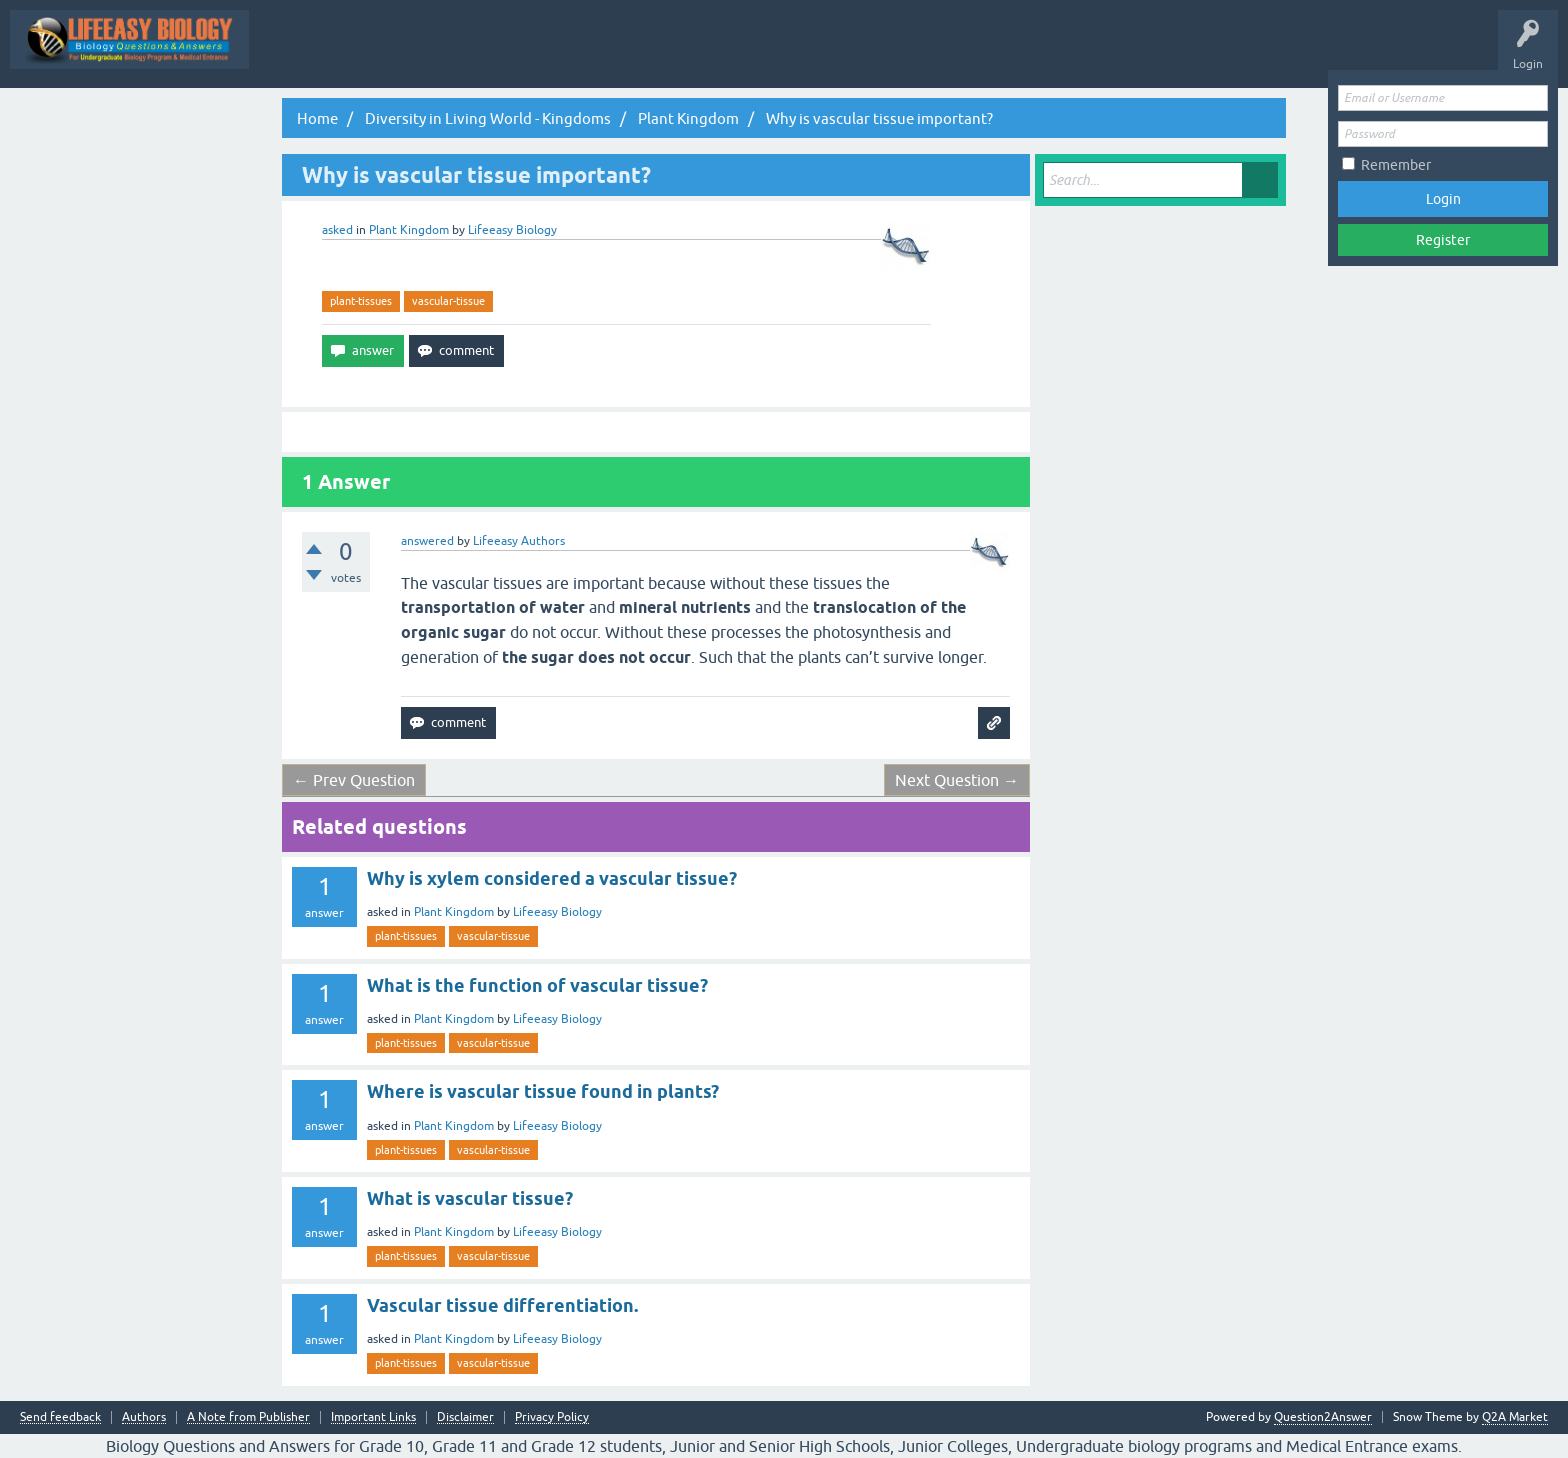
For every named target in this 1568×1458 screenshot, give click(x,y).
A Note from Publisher (248, 1417)
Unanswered (753, 54)
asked (337, 230)
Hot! (677, 54)
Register (1443, 240)
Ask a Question (995, 54)
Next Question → (957, 780)
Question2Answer (1323, 1417)
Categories (901, 54)
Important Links (373, 1417)
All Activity (466, 54)
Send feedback (60, 1417)
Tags (830, 54)
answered (427, 541)
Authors (144, 1417)
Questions (607, 54)
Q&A (537, 54)
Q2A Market (1515, 1417)
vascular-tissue (448, 301)
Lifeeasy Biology (557, 912)
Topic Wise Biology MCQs (339, 54)
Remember (1396, 165)
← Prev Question (354, 780)
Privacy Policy (552, 1417)
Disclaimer (465, 1417)
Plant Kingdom (409, 230)
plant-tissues (361, 301)
